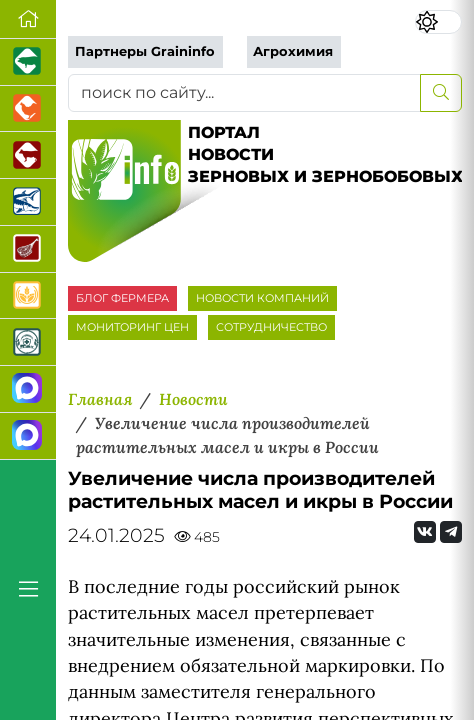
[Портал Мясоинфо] (28, 249)
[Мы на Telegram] (451, 532)
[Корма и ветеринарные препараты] (28, 342)
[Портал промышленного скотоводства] (28, 155)
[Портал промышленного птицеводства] (28, 109)
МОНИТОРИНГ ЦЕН (132, 327)
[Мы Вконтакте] (425, 532)
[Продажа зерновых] (28, 296)
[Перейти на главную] (28, 19)
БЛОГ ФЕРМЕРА (122, 298)
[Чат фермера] (28, 436)
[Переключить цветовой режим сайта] (438, 22)
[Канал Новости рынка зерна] (28, 389)
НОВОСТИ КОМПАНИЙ (262, 298)
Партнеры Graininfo (145, 51)
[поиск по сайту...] (244, 93)
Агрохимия (293, 51)
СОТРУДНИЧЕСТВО (271, 327)
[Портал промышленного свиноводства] (28, 62)
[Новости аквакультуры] (28, 202)
